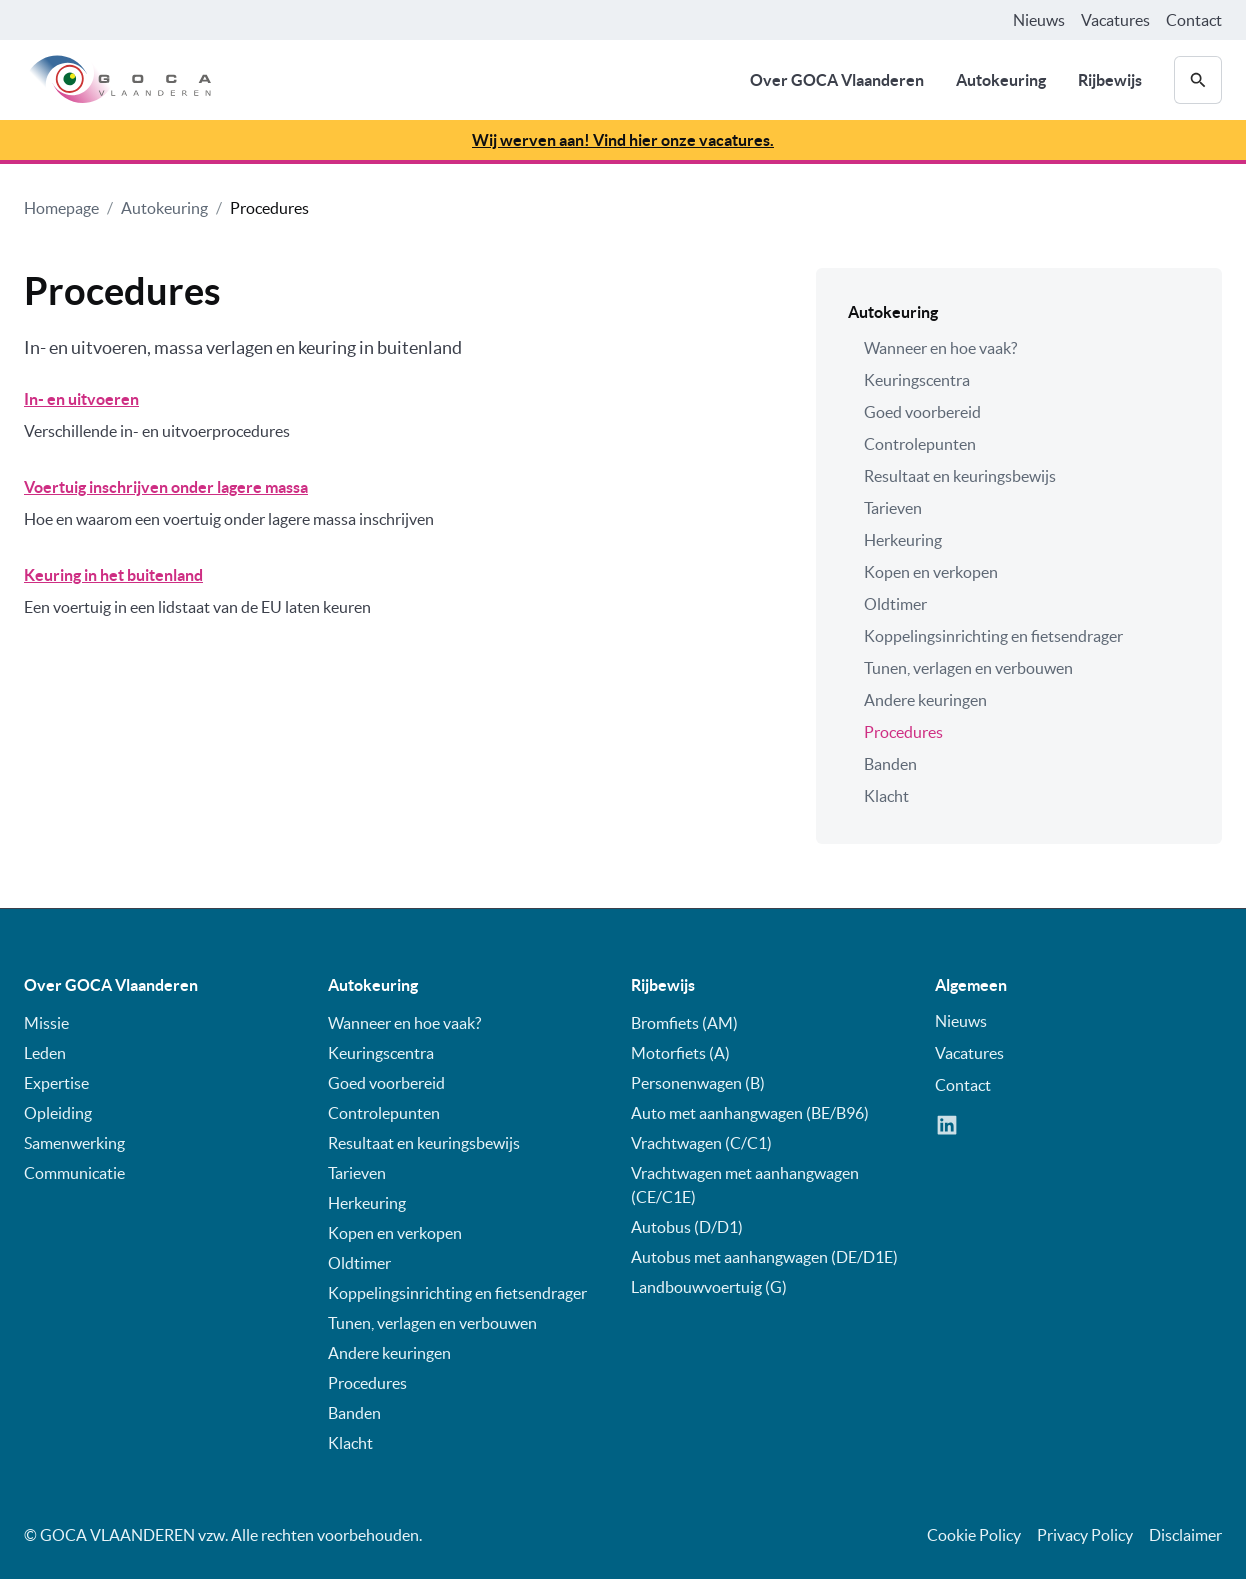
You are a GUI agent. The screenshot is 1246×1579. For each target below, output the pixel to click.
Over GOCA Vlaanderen (837, 80)
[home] (117, 80)
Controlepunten (920, 444)
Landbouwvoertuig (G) (709, 1287)
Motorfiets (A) (680, 1053)
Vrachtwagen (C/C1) (701, 1143)
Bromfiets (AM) (684, 1023)
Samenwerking (74, 1143)
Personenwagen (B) (698, 1083)
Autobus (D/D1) (687, 1227)
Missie (46, 1023)
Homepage (61, 208)
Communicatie (74, 1173)
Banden (890, 764)
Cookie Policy (974, 1535)
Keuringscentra (917, 380)
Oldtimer (895, 604)
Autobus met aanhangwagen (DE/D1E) (764, 1257)
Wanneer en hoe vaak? (940, 348)
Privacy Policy (1085, 1535)
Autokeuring (1001, 80)
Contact (1194, 20)
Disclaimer (1185, 1535)
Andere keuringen (925, 700)
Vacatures (1115, 20)
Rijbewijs (1110, 80)
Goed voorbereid (922, 412)
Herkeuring (903, 540)
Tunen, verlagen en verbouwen (968, 668)
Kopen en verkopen (931, 572)
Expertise (56, 1083)
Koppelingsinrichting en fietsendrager (993, 636)
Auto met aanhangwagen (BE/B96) (750, 1113)
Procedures (269, 208)
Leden (45, 1053)
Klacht (886, 796)
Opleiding (58, 1113)
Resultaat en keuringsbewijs (960, 476)
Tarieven (893, 508)
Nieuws (1039, 20)
